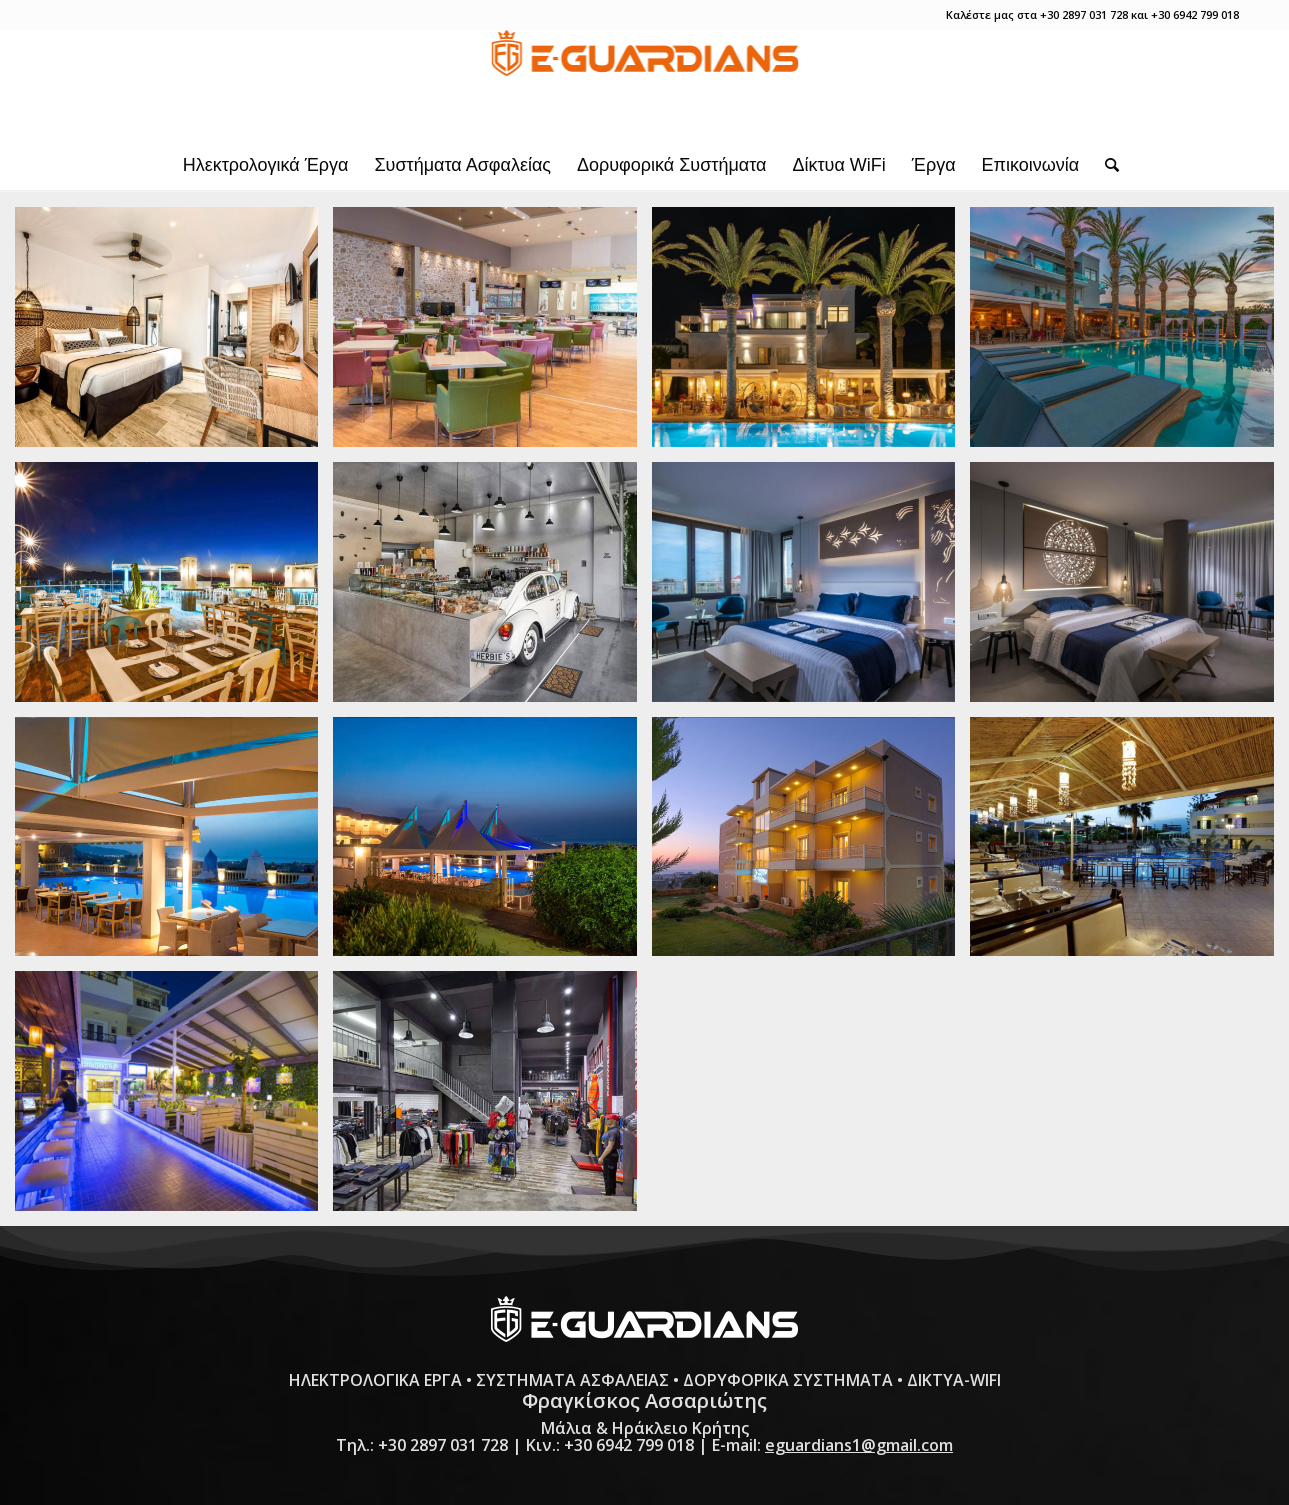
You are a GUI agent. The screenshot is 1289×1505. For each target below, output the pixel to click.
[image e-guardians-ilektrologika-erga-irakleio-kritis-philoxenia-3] (174, 1098)
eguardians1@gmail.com (859, 1445)
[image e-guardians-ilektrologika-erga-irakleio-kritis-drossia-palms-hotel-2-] (1129, 334)
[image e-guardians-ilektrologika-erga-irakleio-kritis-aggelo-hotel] (174, 334)
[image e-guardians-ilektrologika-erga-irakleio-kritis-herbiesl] (492, 589)
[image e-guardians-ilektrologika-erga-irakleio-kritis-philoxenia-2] (1129, 844)
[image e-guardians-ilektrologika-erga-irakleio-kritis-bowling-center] (492, 334)
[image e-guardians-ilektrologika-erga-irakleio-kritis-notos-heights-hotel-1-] (174, 844)
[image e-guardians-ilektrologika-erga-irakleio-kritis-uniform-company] (492, 1098)
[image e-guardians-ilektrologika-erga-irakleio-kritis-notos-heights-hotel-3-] (811, 844)
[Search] (1105, 165)
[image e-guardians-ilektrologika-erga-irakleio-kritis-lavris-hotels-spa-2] (1129, 589)
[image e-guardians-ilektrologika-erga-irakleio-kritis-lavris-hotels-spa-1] (811, 589)
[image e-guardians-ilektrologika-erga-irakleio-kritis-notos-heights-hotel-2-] (492, 844)
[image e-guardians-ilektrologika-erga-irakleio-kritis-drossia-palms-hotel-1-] (811, 334)
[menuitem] (266, 165)
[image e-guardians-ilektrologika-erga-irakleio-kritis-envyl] (174, 589)
